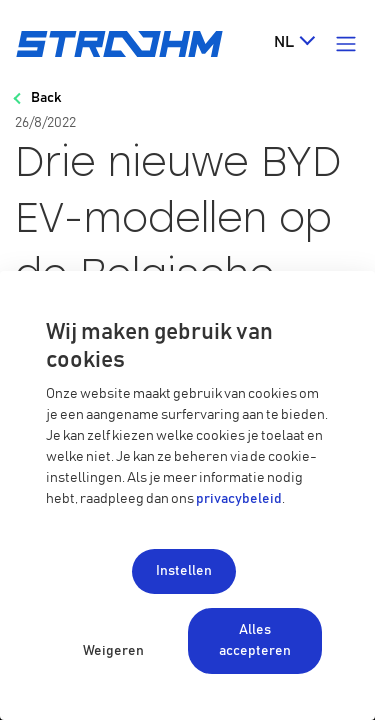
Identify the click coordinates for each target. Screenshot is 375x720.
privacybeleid (239, 499)
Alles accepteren (255, 640)
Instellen (184, 571)
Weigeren (113, 651)
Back (46, 98)
